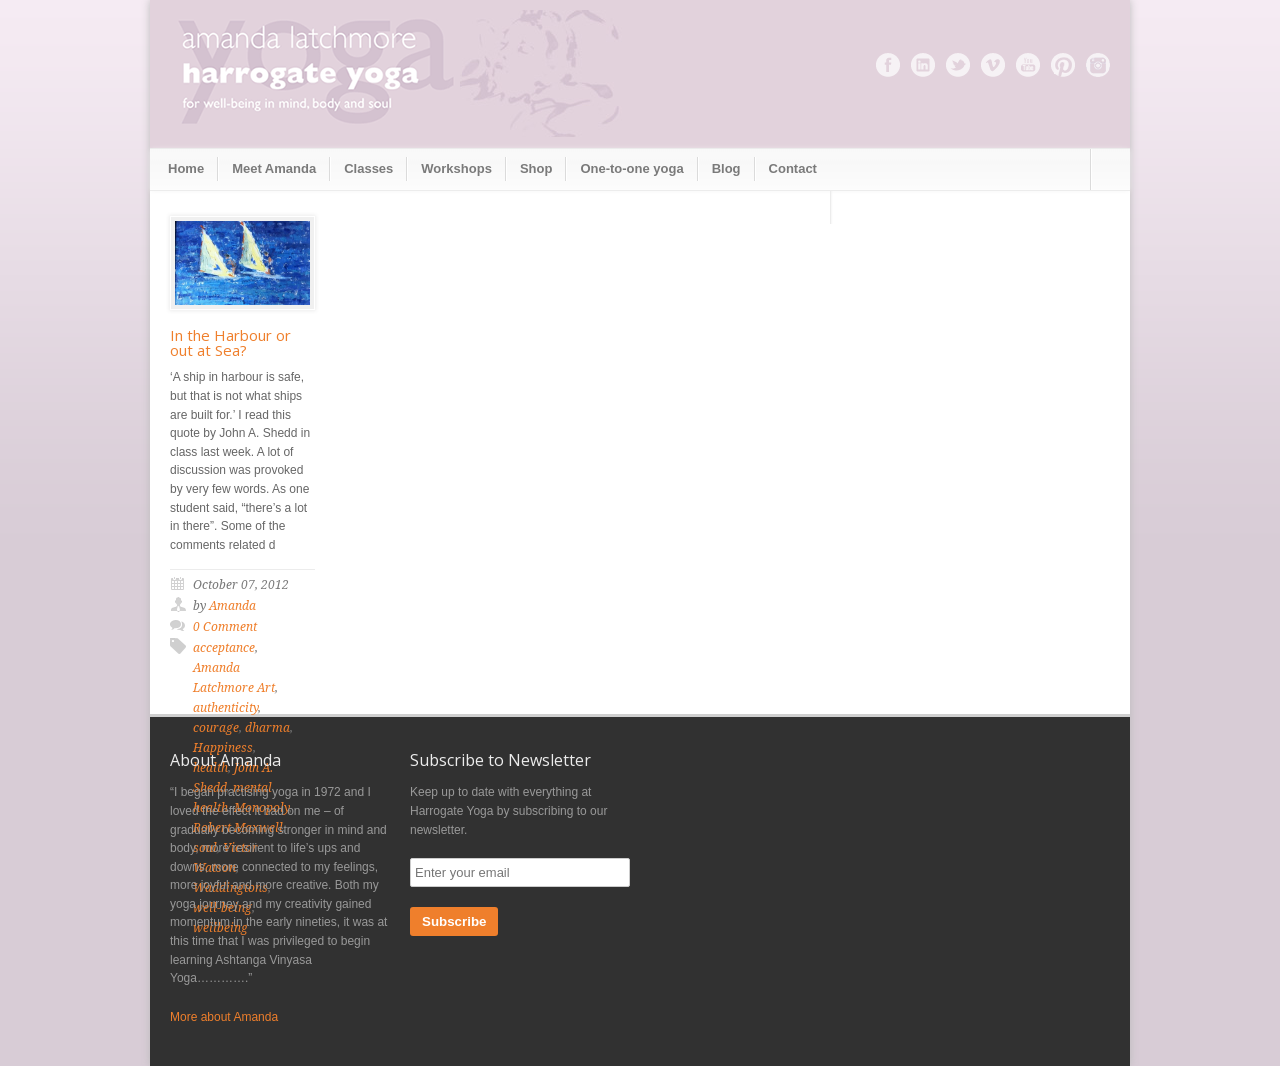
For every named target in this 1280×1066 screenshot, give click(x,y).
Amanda (232, 606)
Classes (368, 168)
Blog (726, 168)
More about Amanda (224, 1017)
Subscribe (454, 921)
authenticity (225, 708)
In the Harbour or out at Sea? (230, 342)
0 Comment (225, 627)
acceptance (224, 648)
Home (186, 168)
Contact (793, 168)
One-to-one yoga (631, 168)
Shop (536, 168)
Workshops (456, 168)
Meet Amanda (274, 168)
